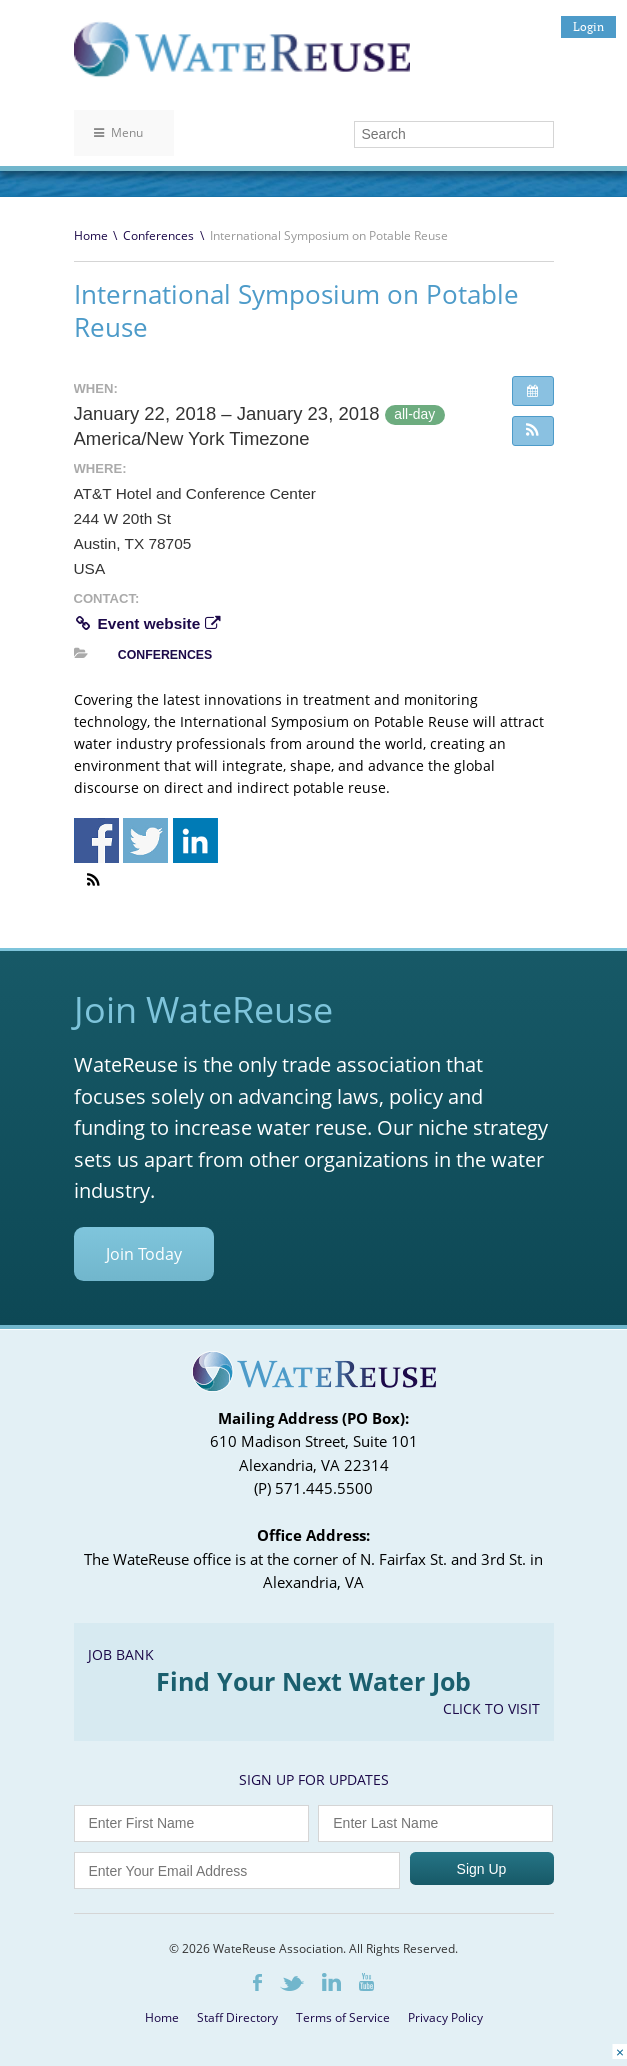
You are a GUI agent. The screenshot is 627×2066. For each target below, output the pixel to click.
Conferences (158, 235)
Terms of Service (343, 2017)
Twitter (292, 1983)
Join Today (144, 1254)
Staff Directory (237, 2017)
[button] (533, 431)
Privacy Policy (445, 2017)
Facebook (257, 1982)
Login (588, 26)
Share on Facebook (96, 840)
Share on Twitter (145, 840)
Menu (118, 132)
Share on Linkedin (195, 840)
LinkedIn (331, 1982)
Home (91, 235)
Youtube (366, 1982)
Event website (147, 623)
